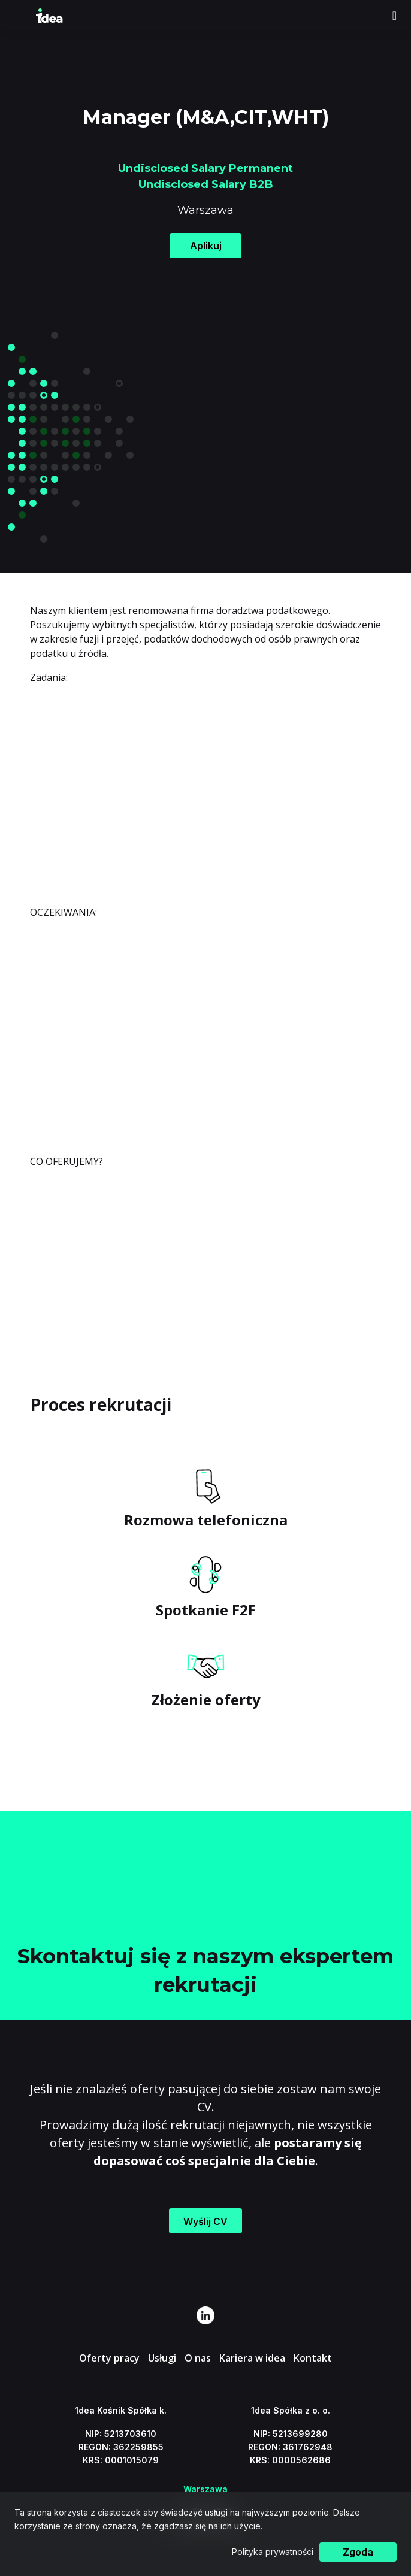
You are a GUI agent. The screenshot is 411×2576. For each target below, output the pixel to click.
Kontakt (313, 2358)
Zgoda (358, 2552)
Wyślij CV (205, 2221)
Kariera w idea (252, 2358)
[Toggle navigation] (394, 15)
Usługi (162, 2358)
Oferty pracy (109, 2358)
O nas (198, 2358)
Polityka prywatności (272, 2552)
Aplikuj (206, 246)
